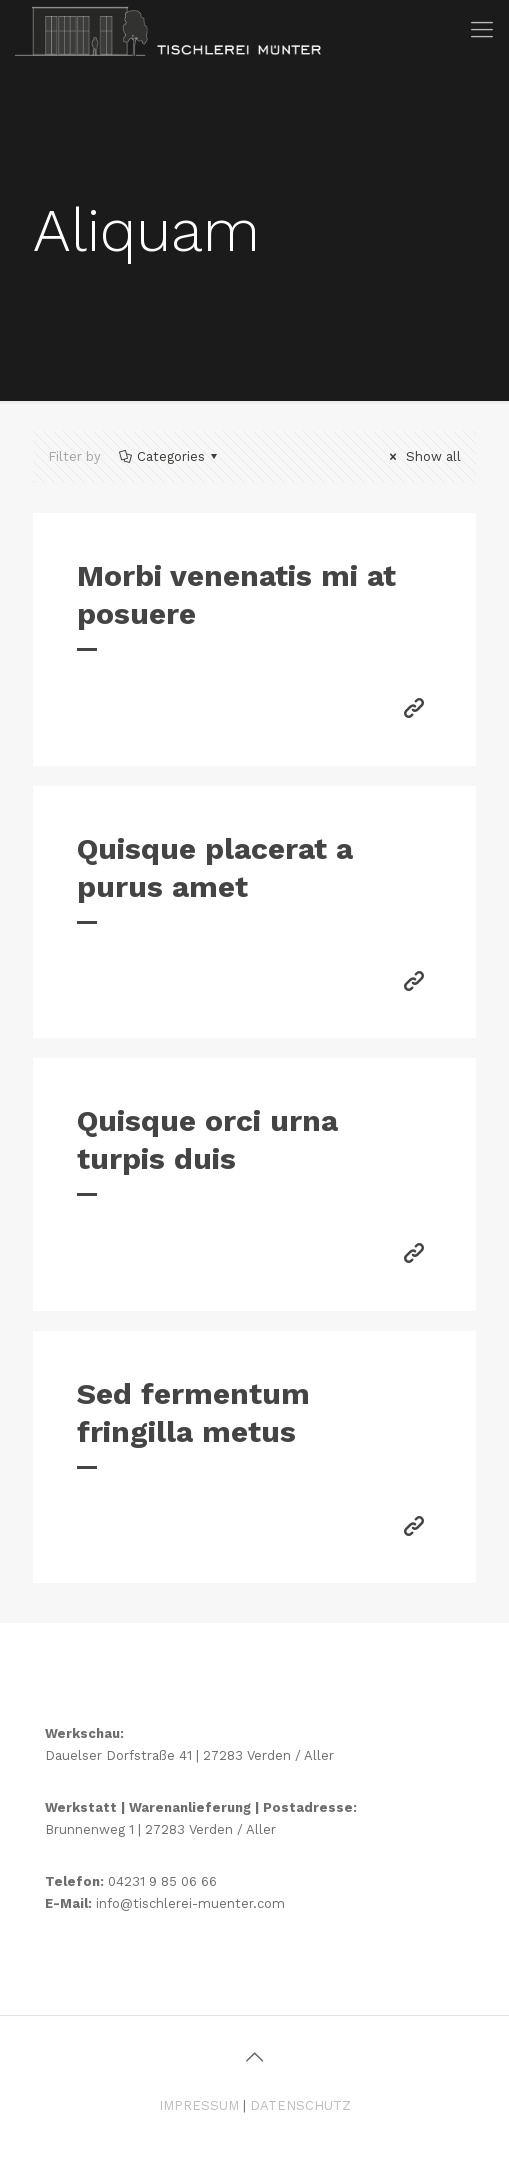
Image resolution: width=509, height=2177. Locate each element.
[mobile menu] (482, 30)
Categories (169, 456)
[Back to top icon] (255, 2057)
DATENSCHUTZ (300, 2105)
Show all (422, 456)
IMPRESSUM (199, 2105)
